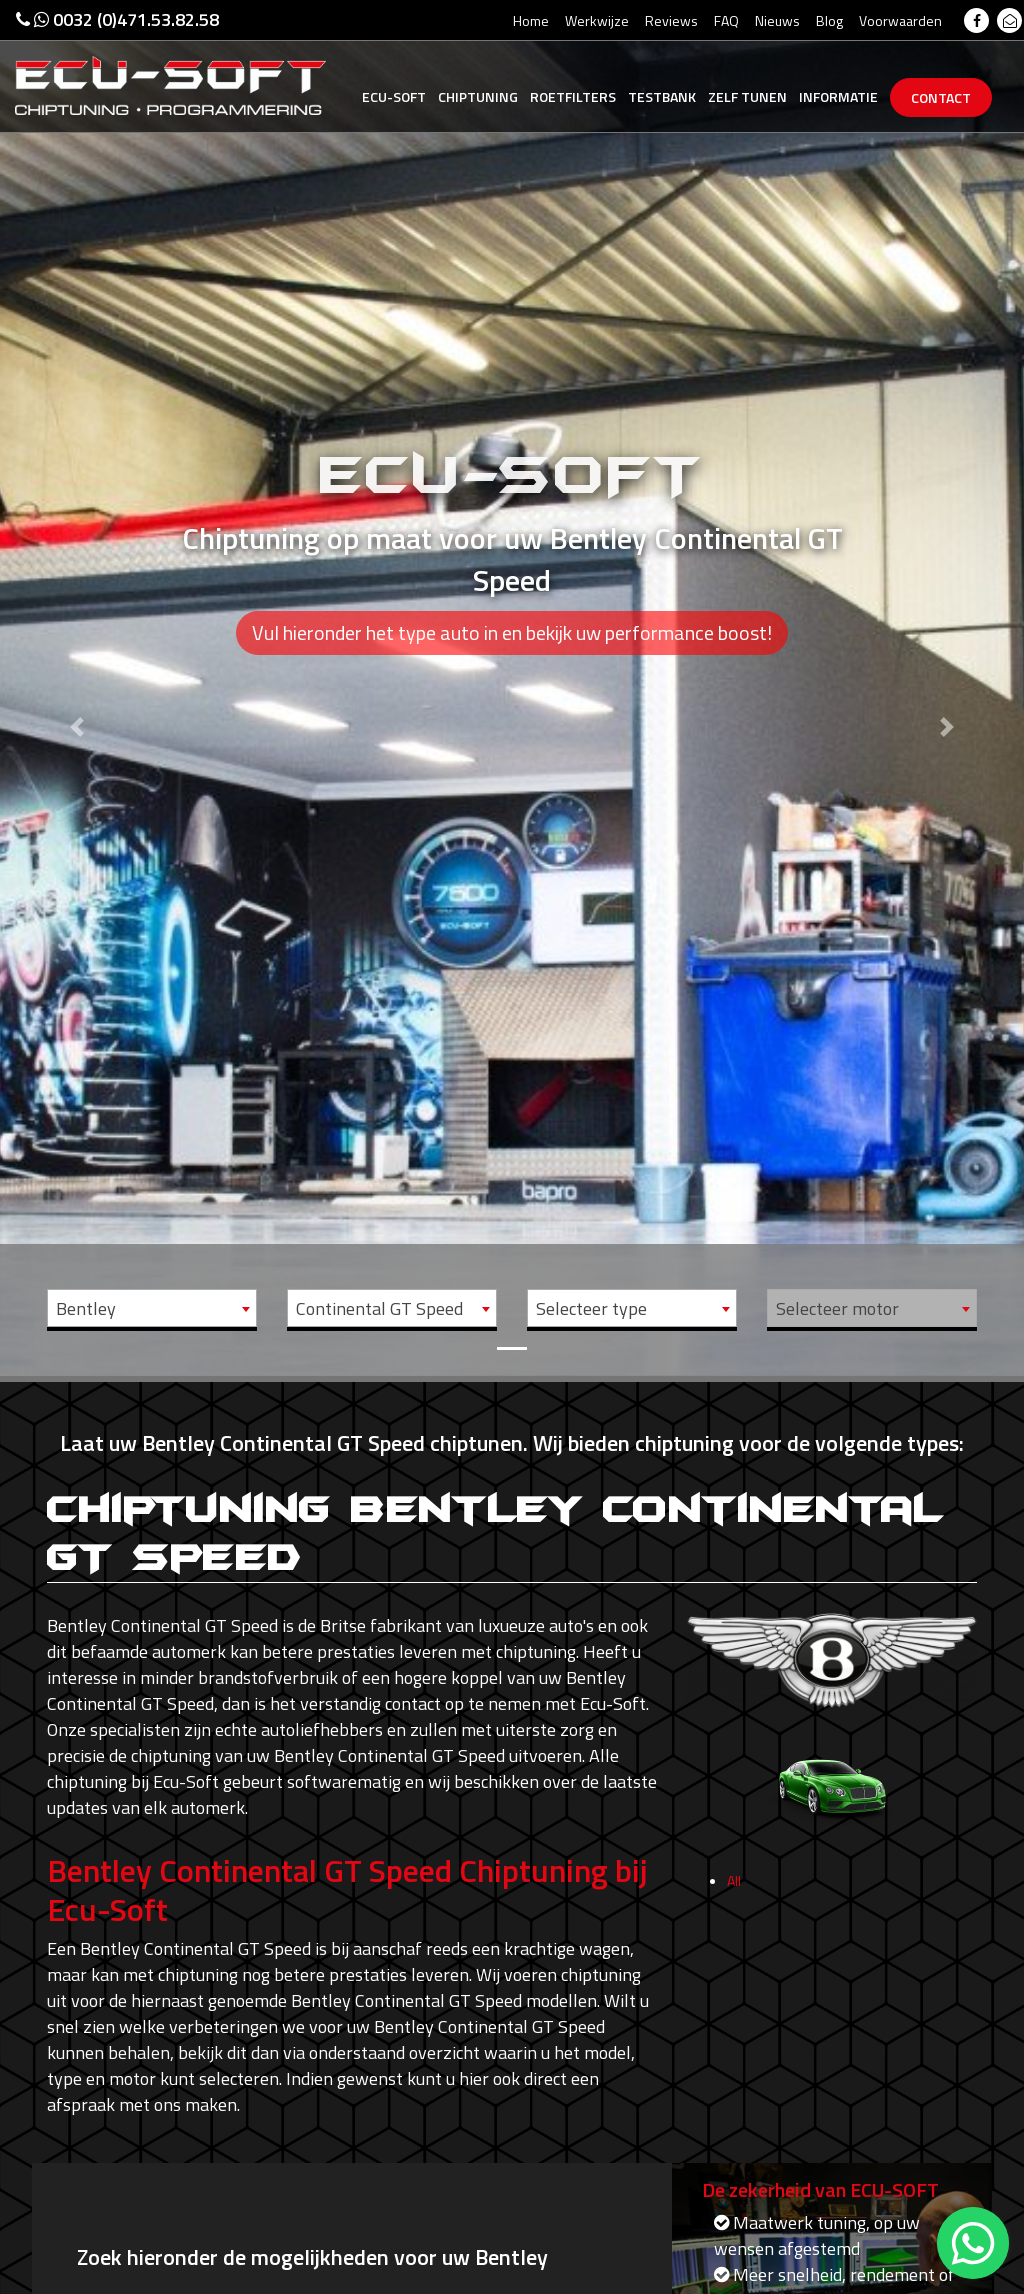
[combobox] (152, 1308)
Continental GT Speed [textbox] (379, 1308)
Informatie (838, 96)
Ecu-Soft (394, 96)
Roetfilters (573, 96)
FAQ (726, 20)
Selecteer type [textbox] (591, 1308)
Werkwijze (597, 20)
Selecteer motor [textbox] (837, 1308)
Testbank (662, 96)
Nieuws (777, 20)
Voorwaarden (900, 20)
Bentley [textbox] (86, 1308)
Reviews (671, 20)
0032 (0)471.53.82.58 (117, 19)
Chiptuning (478, 96)
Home (531, 20)
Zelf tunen (747, 96)
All (734, 1886)
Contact (941, 97)
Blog (829, 20)
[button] (77, 688)
